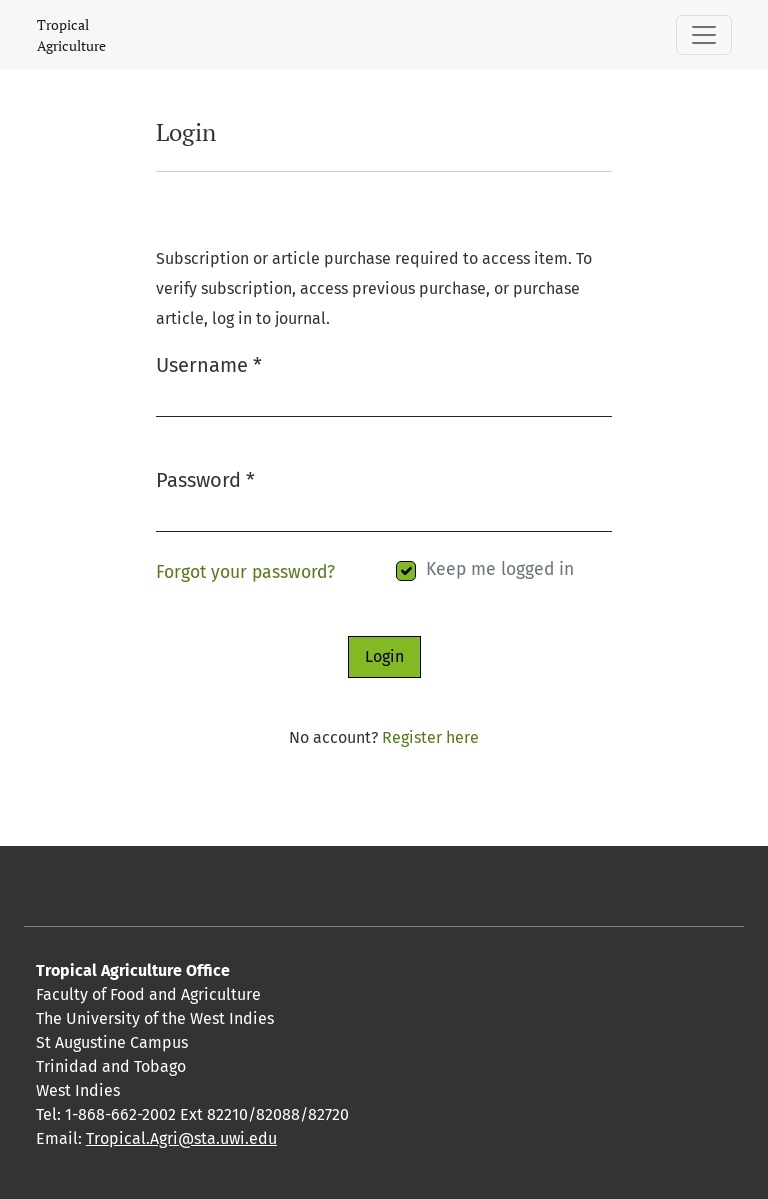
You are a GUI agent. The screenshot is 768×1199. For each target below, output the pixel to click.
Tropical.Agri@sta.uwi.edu (181, 1138)
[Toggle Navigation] (704, 35)
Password (205, 478)
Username (209, 363)
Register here (430, 737)
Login (384, 656)
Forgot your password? (245, 572)
